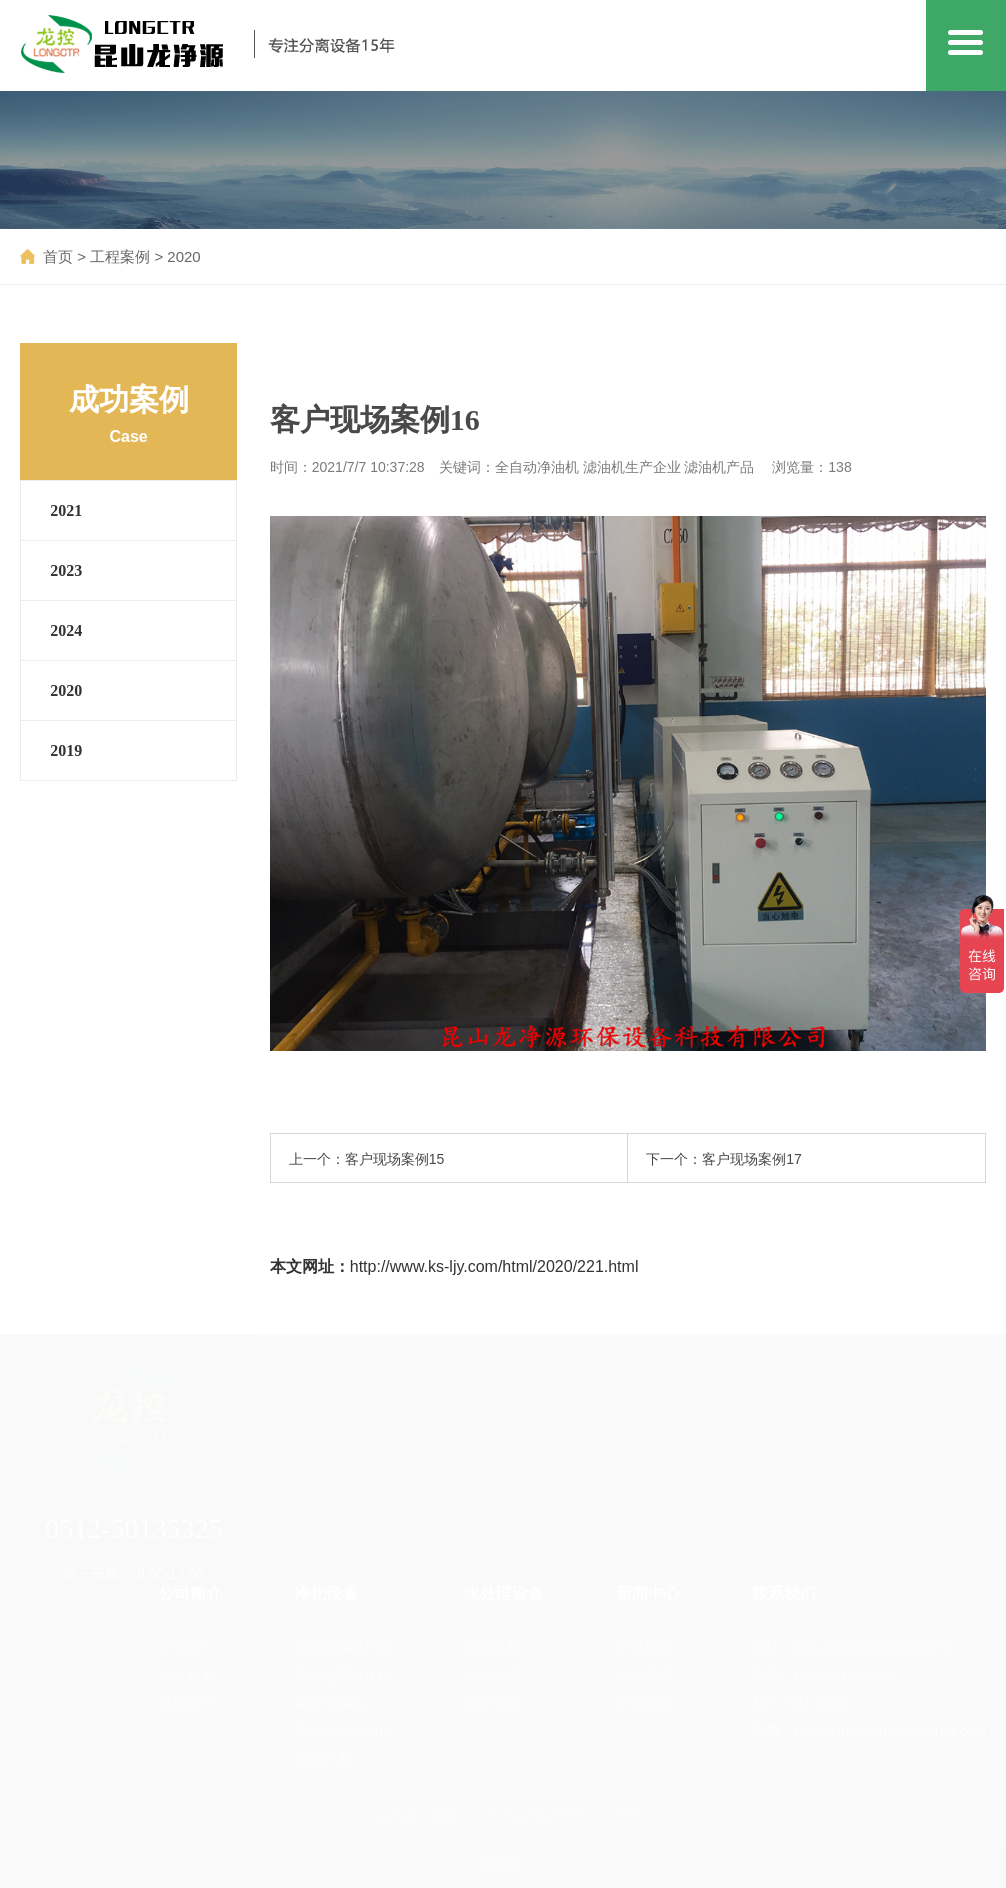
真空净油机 (329, 1703)
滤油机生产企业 (632, 467)
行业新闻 (644, 1675)
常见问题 (644, 1703)
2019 (66, 750)
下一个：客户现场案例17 (724, 1159)
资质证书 (186, 1703)
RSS (627, 1816)
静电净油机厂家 (343, 1647)
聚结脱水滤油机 (343, 1731)
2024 (66, 630)
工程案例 (120, 256)
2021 (66, 510)
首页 (58, 256)
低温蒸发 (492, 1647)
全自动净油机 (537, 467)
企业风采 (186, 1675)
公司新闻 (644, 1647)
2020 (183, 256)
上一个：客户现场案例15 (367, 1159)
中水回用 (492, 1675)
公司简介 (186, 1647)
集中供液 (492, 1703)
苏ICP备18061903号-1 (535, 1816)
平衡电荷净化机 (343, 1675)
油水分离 (322, 1759)
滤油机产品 (719, 467)
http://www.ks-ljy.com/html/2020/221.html (494, 1266)
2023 (66, 570)
